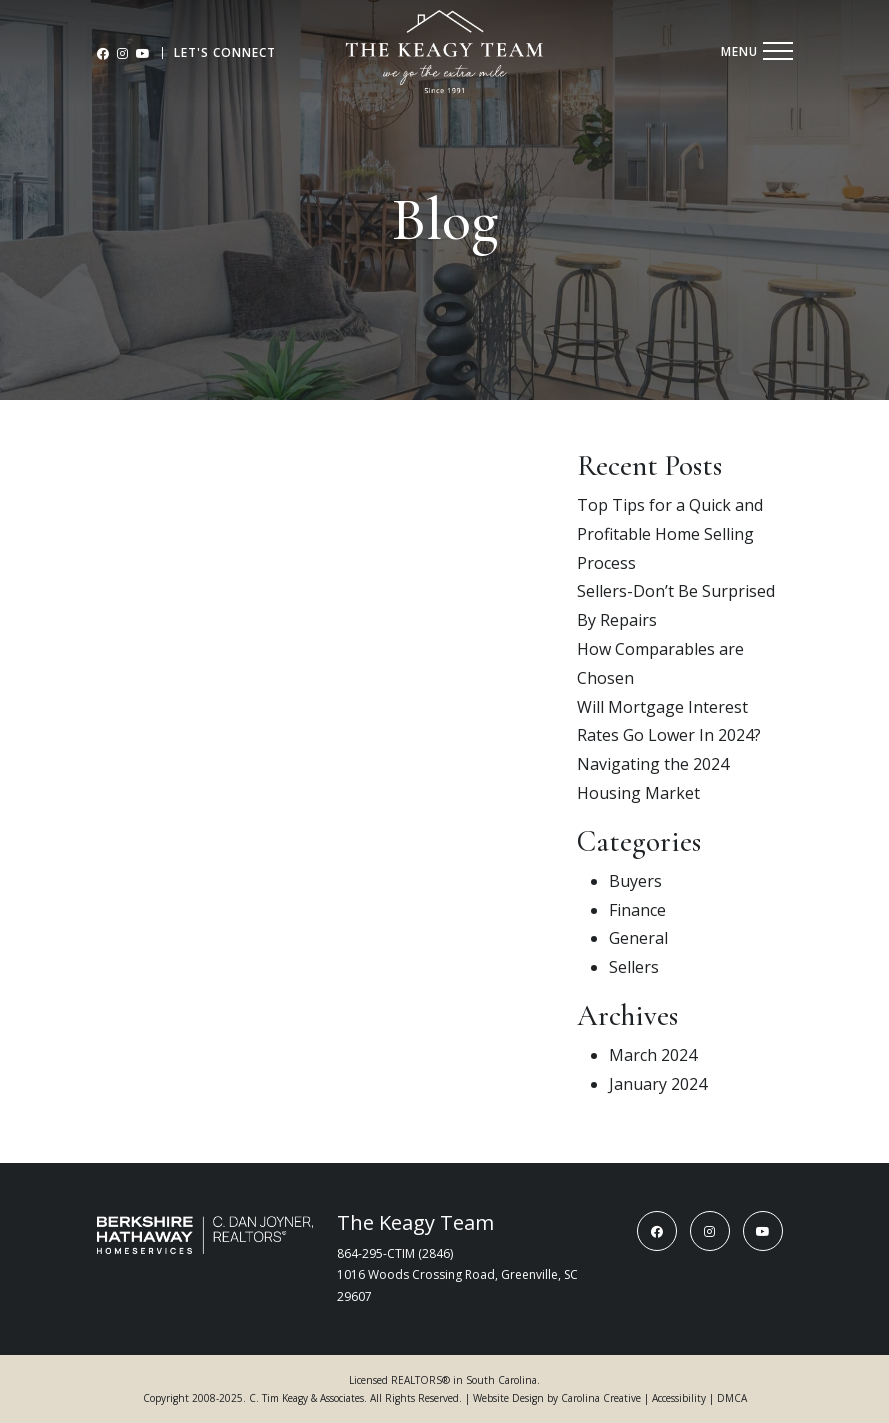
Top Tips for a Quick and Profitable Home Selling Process (670, 534)
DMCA (732, 1398)
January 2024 (658, 1084)
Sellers (634, 967)
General (638, 938)
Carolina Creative (601, 1398)
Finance (637, 910)
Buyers (635, 881)
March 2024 (653, 1055)
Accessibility (679, 1398)
